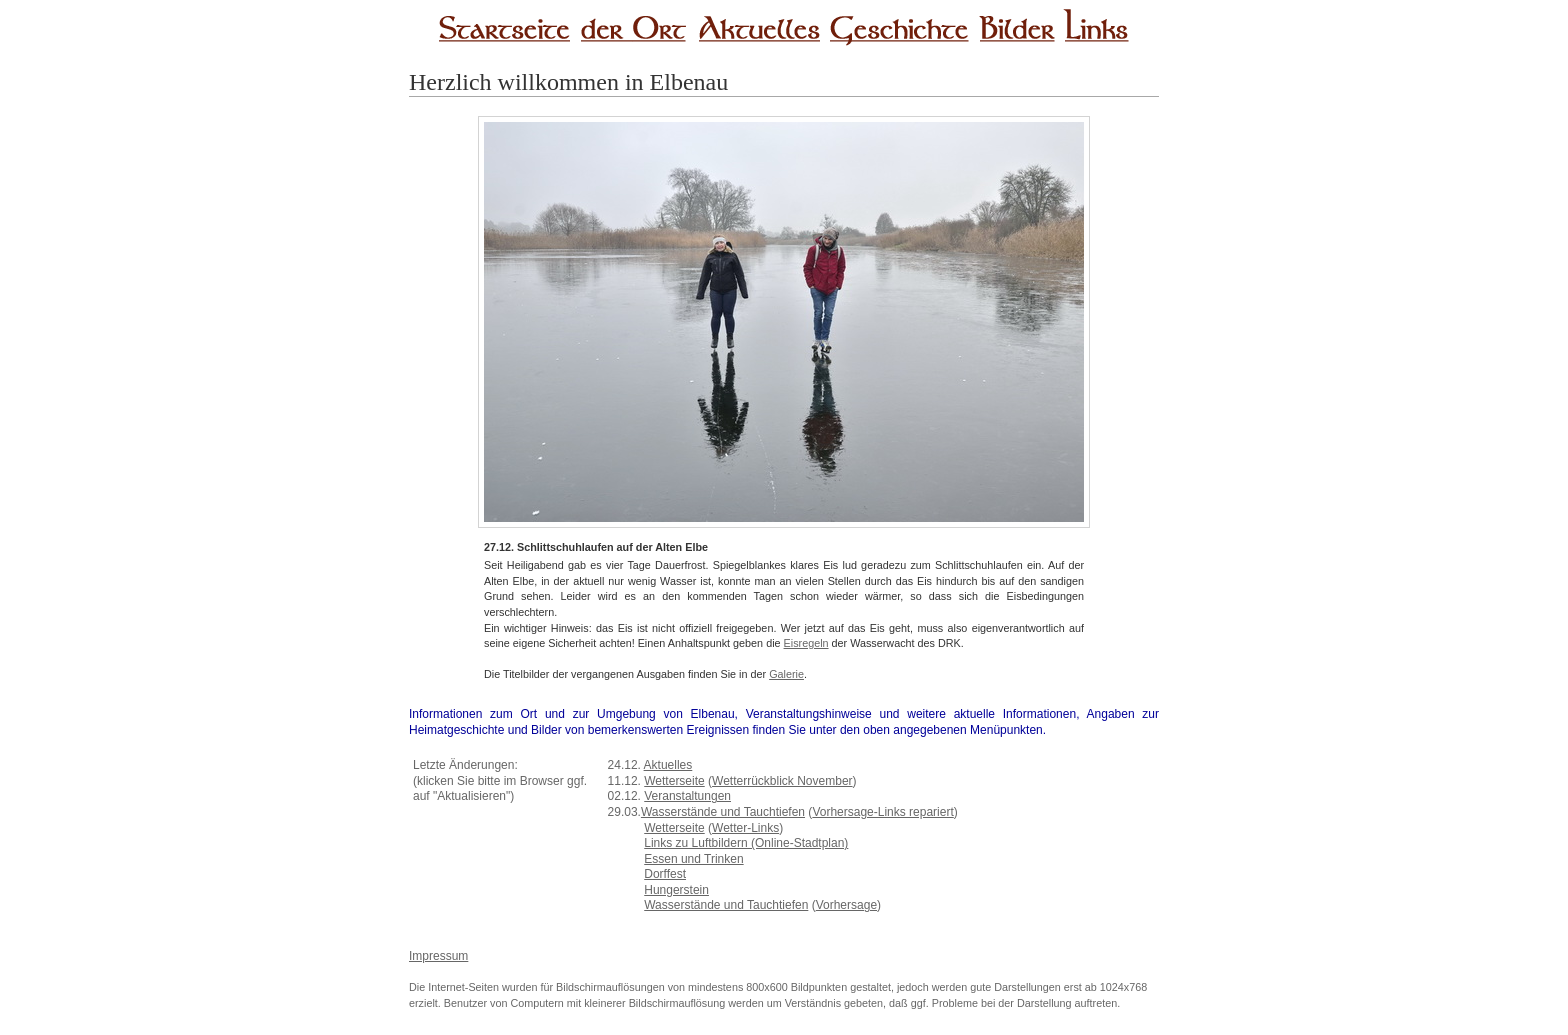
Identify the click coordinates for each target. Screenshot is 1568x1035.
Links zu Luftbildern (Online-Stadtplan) (746, 843)
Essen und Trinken (693, 859)
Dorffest (665, 874)
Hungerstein (676, 890)
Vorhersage (846, 905)
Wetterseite (674, 781)
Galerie (786, 674)
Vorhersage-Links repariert (882, 812)
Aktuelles (668, 765)
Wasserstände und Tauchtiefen (723, 812)
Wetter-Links (745, 828)
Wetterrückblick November (782, 781)
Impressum (438, 956)
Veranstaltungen (687, 796)
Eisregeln (806, 643)
